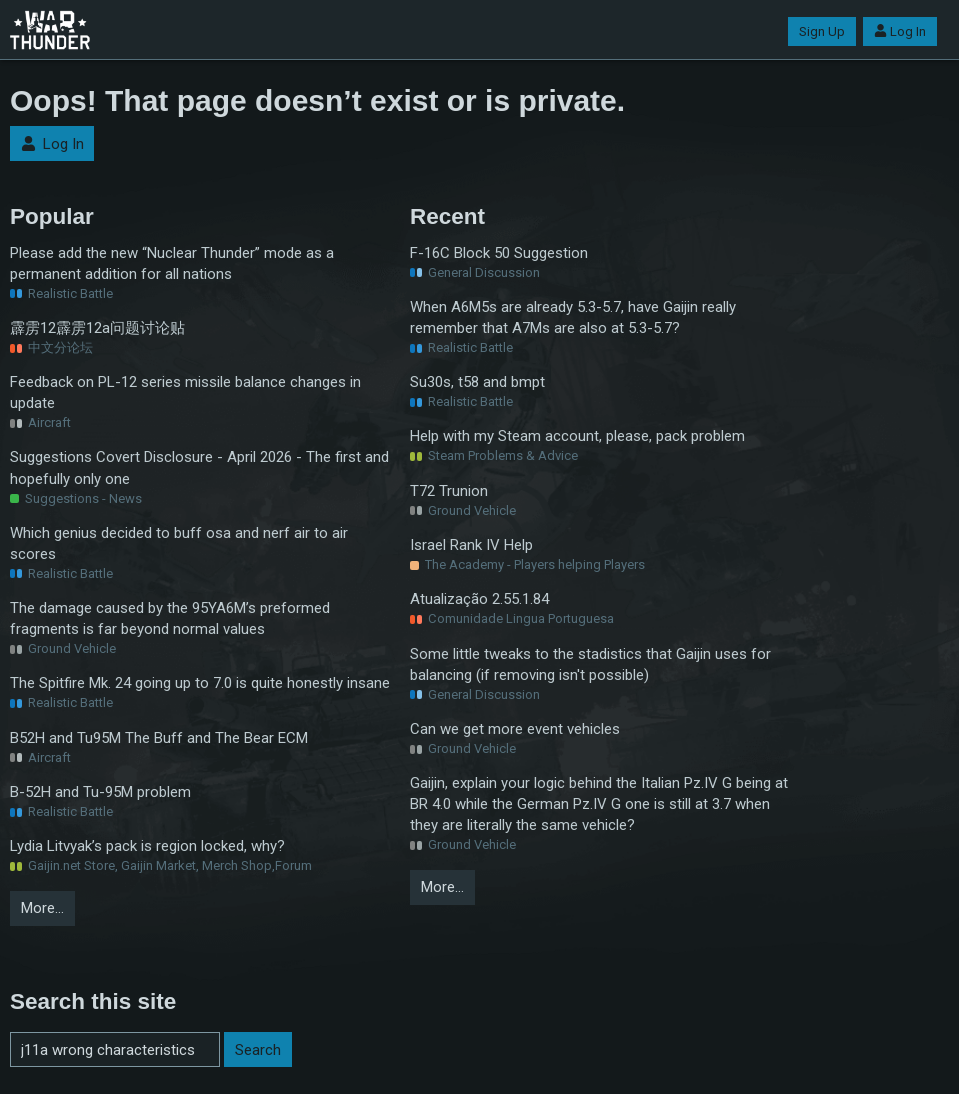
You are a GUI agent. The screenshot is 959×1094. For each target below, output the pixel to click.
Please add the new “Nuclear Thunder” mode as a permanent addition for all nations (172, 263)
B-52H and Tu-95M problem (100, 792)
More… (42, 908)
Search (258, 1050)
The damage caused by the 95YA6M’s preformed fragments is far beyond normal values (170, 618)
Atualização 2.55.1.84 (479, 599)
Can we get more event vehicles (515, 729)
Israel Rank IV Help (471, 545)
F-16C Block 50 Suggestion (499, 253)
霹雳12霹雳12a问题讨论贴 (97, 328)
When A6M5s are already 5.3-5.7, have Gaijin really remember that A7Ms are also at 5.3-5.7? (573, 317)
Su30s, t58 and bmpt (477, 382)
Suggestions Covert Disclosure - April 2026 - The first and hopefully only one (199, 467)
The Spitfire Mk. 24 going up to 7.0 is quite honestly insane (200, 683)
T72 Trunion (449, 491)
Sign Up (822, 31)
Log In (900, 31)
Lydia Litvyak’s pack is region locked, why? (147, 846)
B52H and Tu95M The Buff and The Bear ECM (159, 738)
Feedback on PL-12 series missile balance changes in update (185, 392)
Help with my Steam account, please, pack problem (577, 436)
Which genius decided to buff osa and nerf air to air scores (179, 543)
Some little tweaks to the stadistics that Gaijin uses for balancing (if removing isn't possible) (590, 664)
